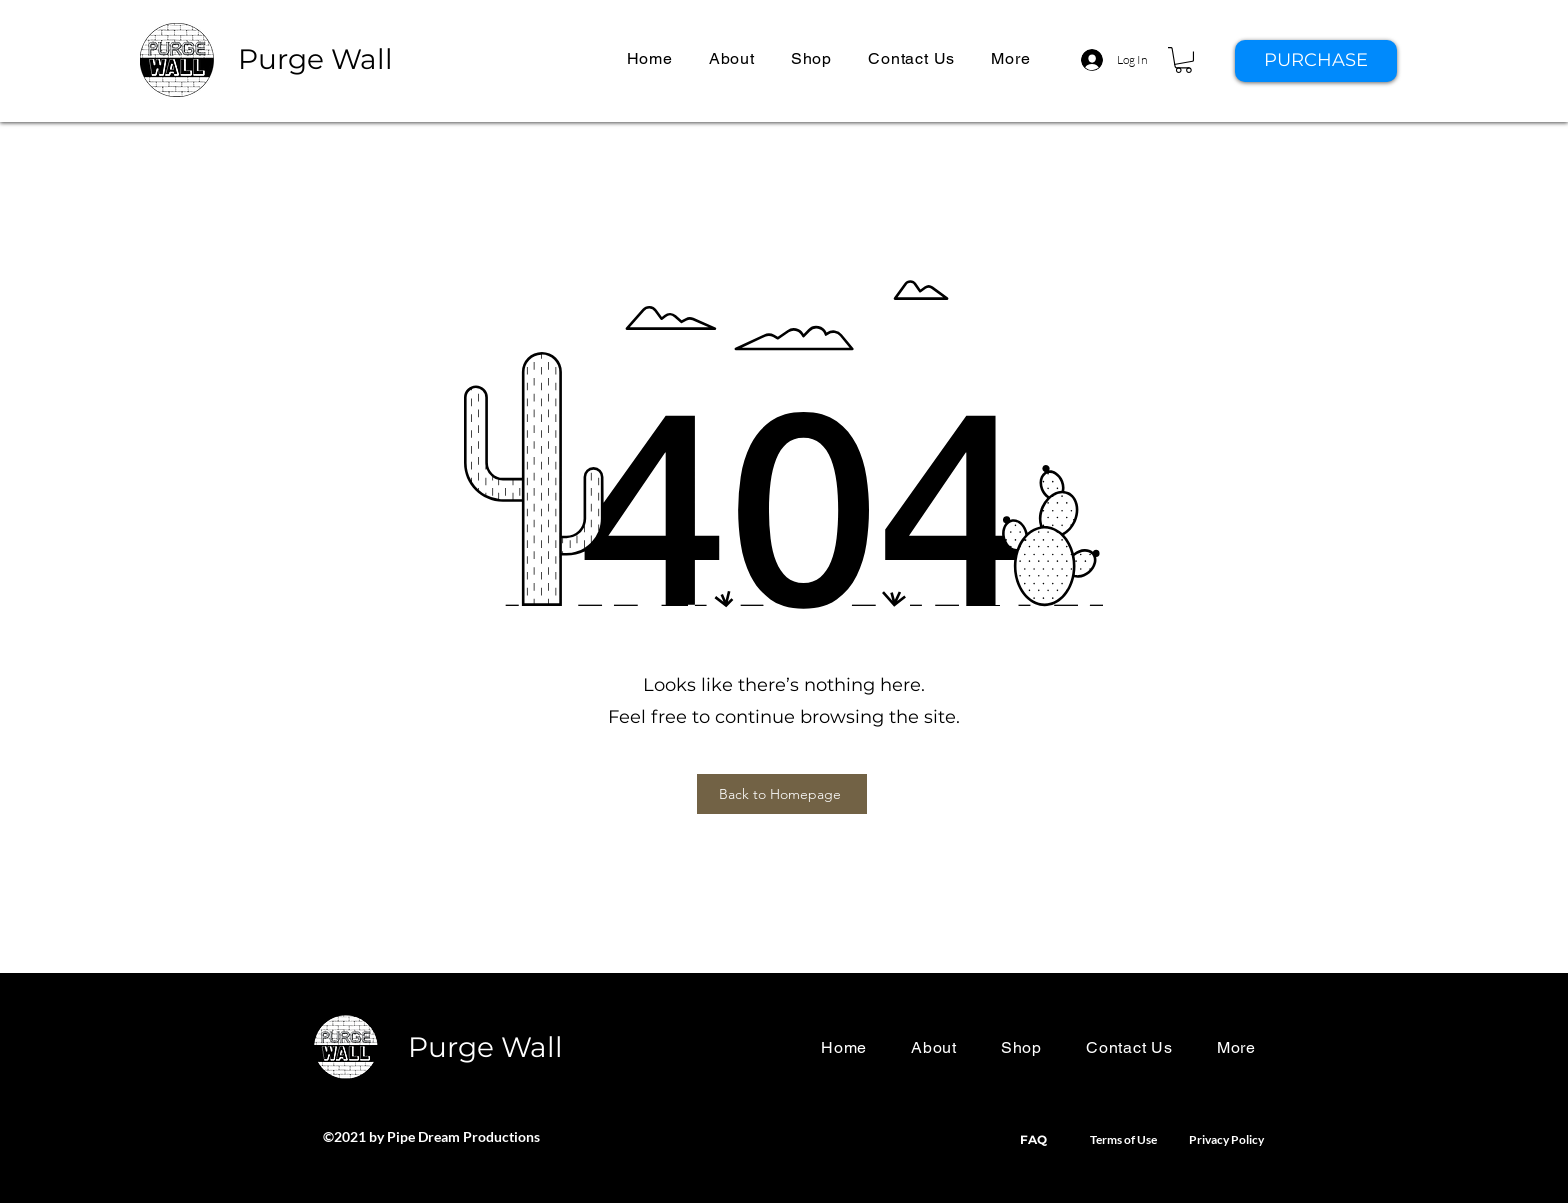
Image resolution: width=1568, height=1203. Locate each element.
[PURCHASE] (1316, 61)
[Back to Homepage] (782, 794)
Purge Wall (315, 59)
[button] (1010, 58)
